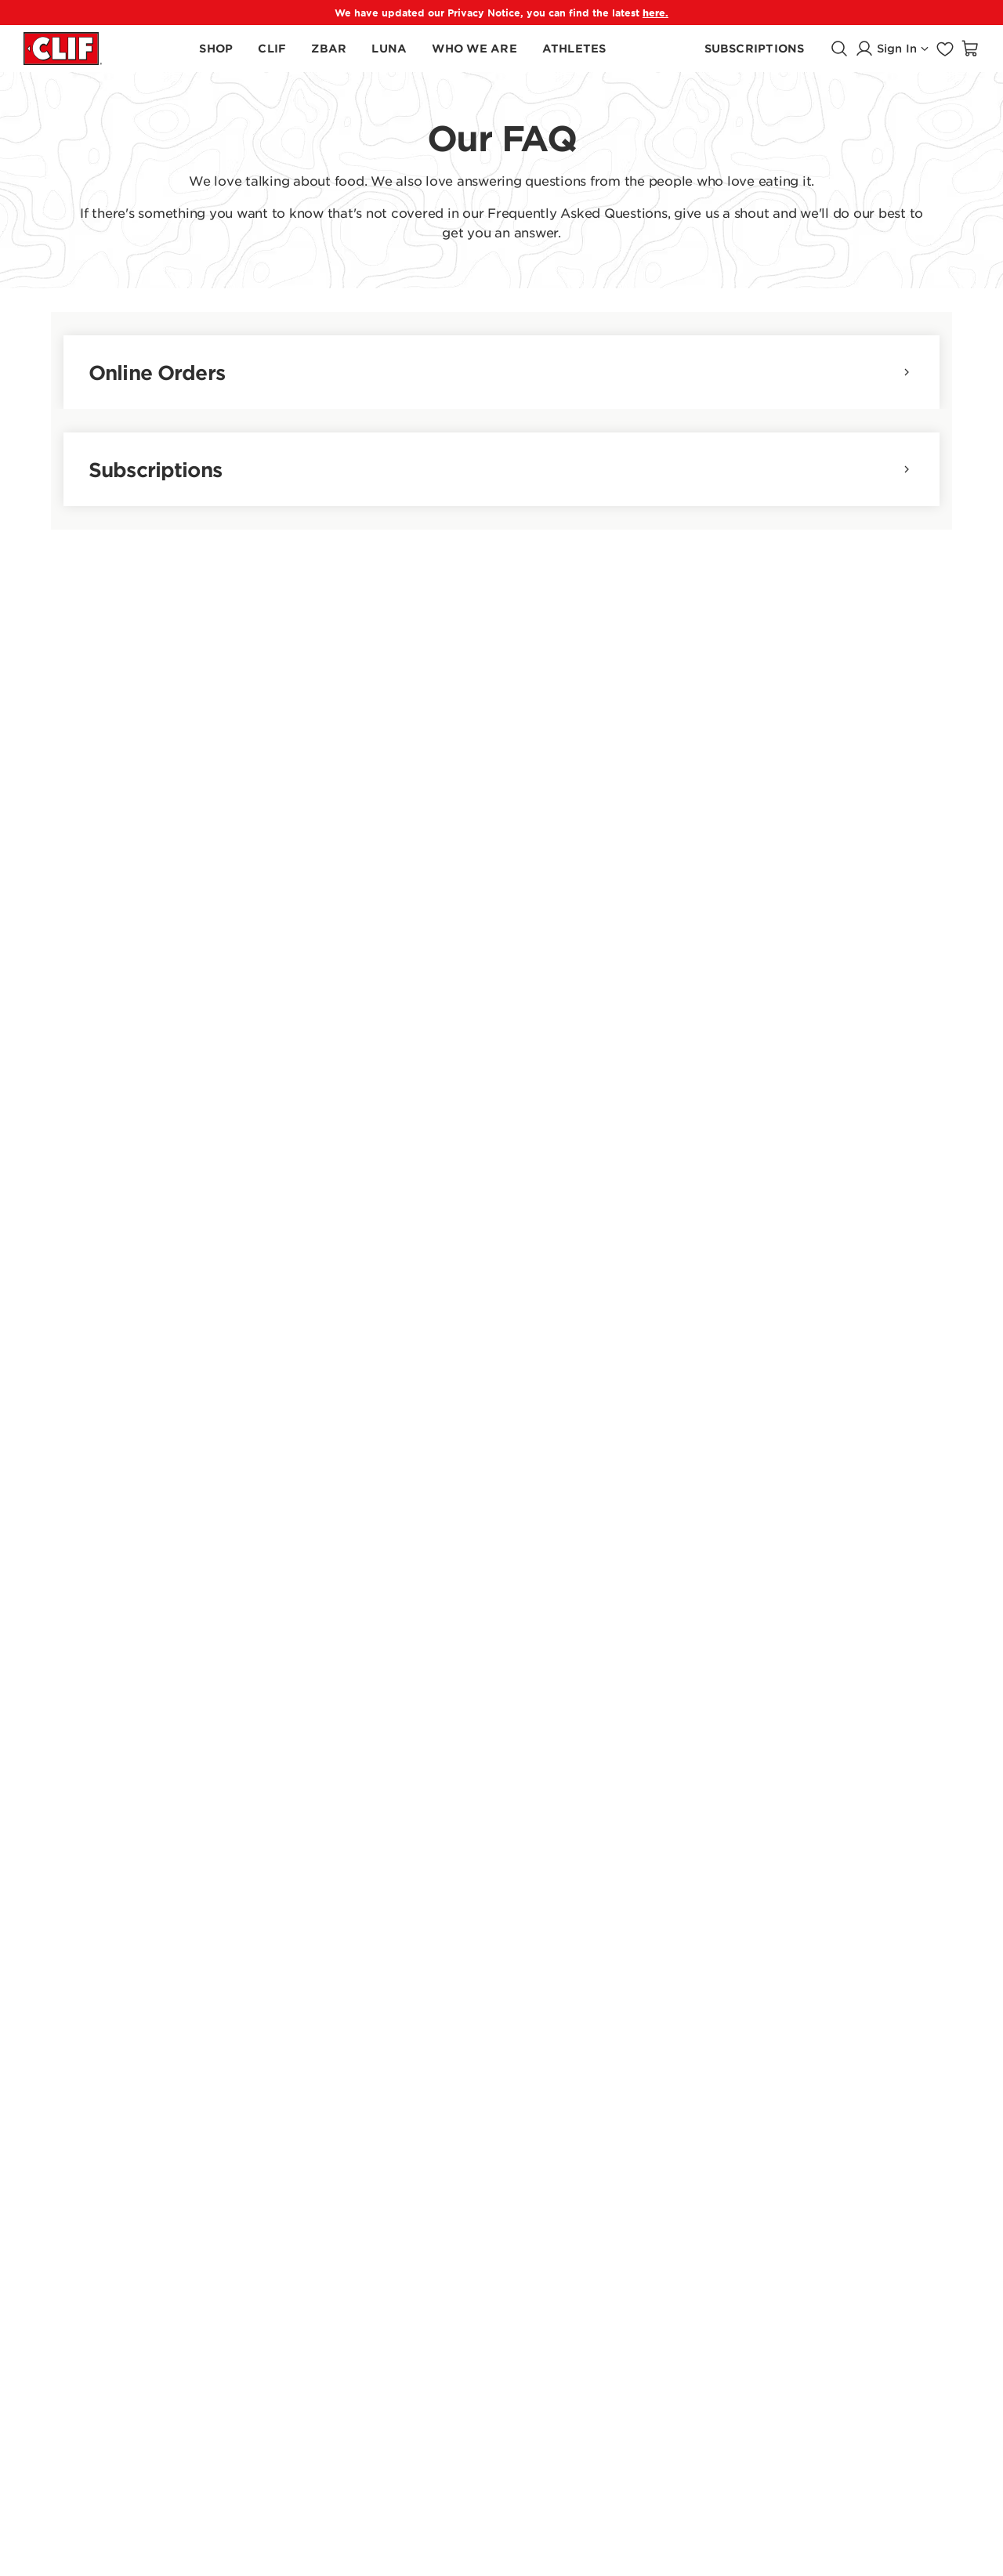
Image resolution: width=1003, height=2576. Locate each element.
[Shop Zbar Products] (328, 48)
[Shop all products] (216, 48)
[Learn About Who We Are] (474, 48)
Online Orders (501, 372)
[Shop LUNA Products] (389, 48)
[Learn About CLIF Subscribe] (754, 48)
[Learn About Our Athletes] (574, 48)
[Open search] (839, 48)
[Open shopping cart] (970, 48)
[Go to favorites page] (945, 48)
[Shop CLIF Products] (272, 48)
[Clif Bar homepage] (63, 48)
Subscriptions (501, 469)
